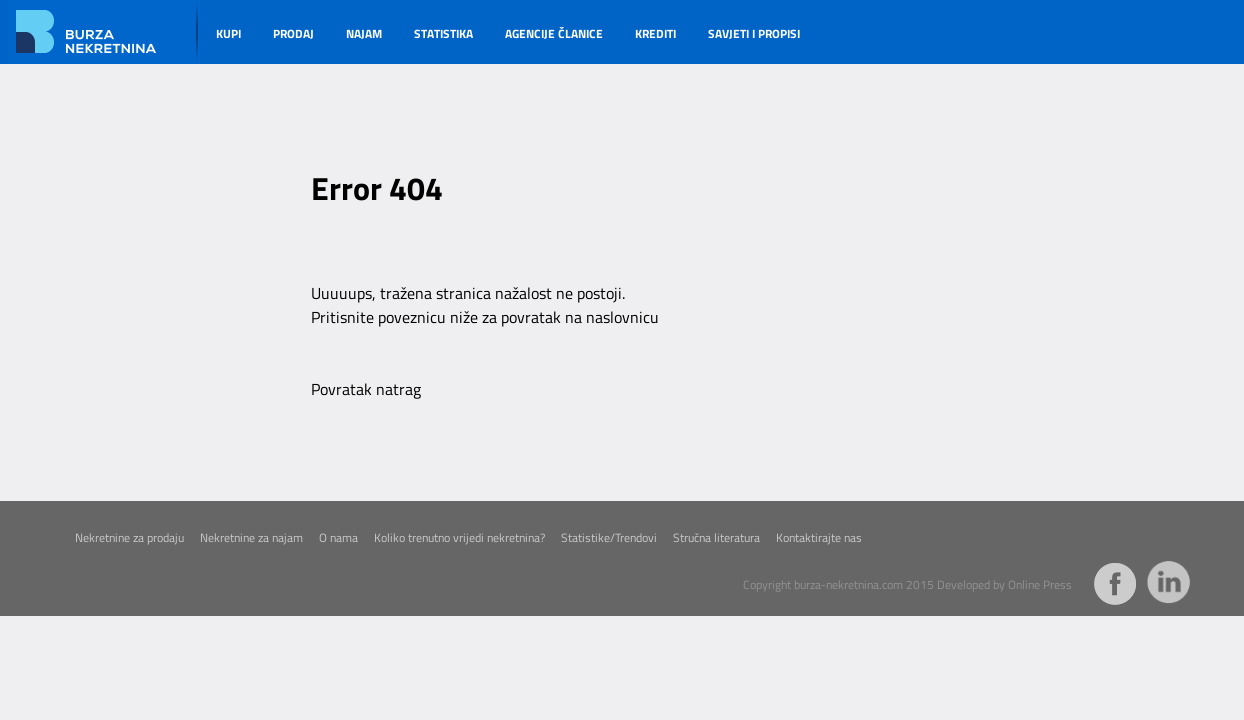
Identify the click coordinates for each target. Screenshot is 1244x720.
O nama (338, 538)
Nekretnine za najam (251, 538)
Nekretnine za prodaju (129, 538)
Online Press (1040, 585)
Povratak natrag (366, 389)
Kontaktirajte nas (819, 538)
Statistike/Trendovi (609, 538)
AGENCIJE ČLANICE (554, 33)
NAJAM (364, 33)
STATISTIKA (443, 33)
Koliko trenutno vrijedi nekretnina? (459, 538)
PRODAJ (293, 33)
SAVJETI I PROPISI (754, 33)
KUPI (228, 33)
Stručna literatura (716, 538)
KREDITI (655, 33)
